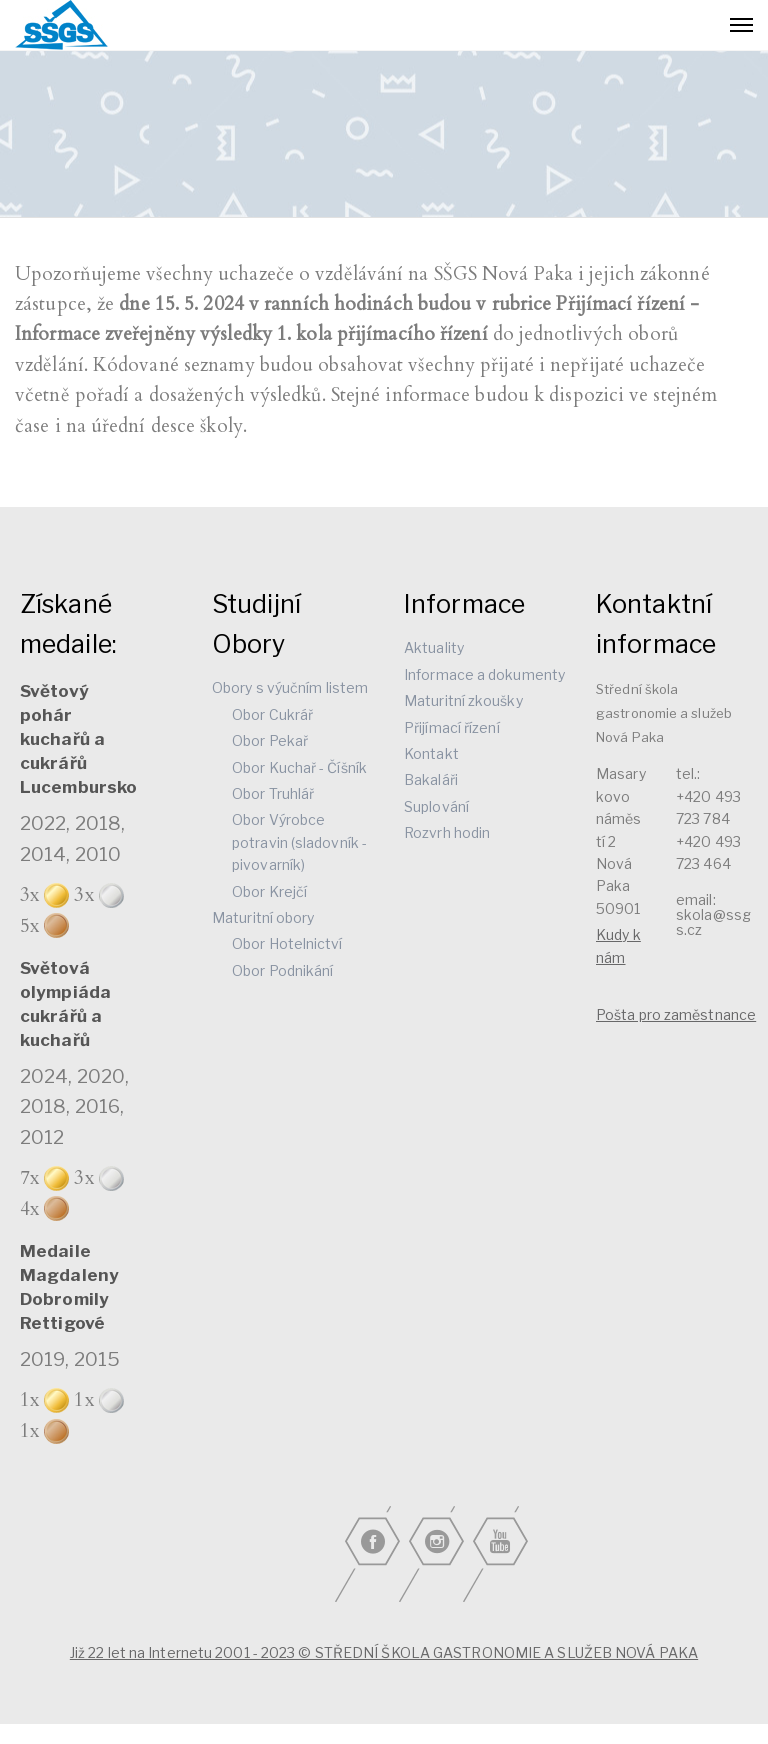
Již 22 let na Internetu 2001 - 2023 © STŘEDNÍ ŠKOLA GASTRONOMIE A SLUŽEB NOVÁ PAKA (384, 1652)
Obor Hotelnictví (287, 943)
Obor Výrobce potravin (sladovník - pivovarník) (299, 842)
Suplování (436, 806)
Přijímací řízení (452, 727)
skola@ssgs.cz (713, 922)
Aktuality (434, 647)
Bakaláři (431, 779)
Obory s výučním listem (290, 687)
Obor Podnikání (282, 970)
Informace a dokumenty (484, 674)
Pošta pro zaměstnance (676, 1014)
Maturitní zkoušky (463, 700)
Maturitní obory (263, 917)
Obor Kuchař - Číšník (299, 767)
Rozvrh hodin (447, 832)
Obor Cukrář (272, 714)
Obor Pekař (270, 740)
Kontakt (431, 753)
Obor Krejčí (269, 891)
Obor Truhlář (273, 793)
